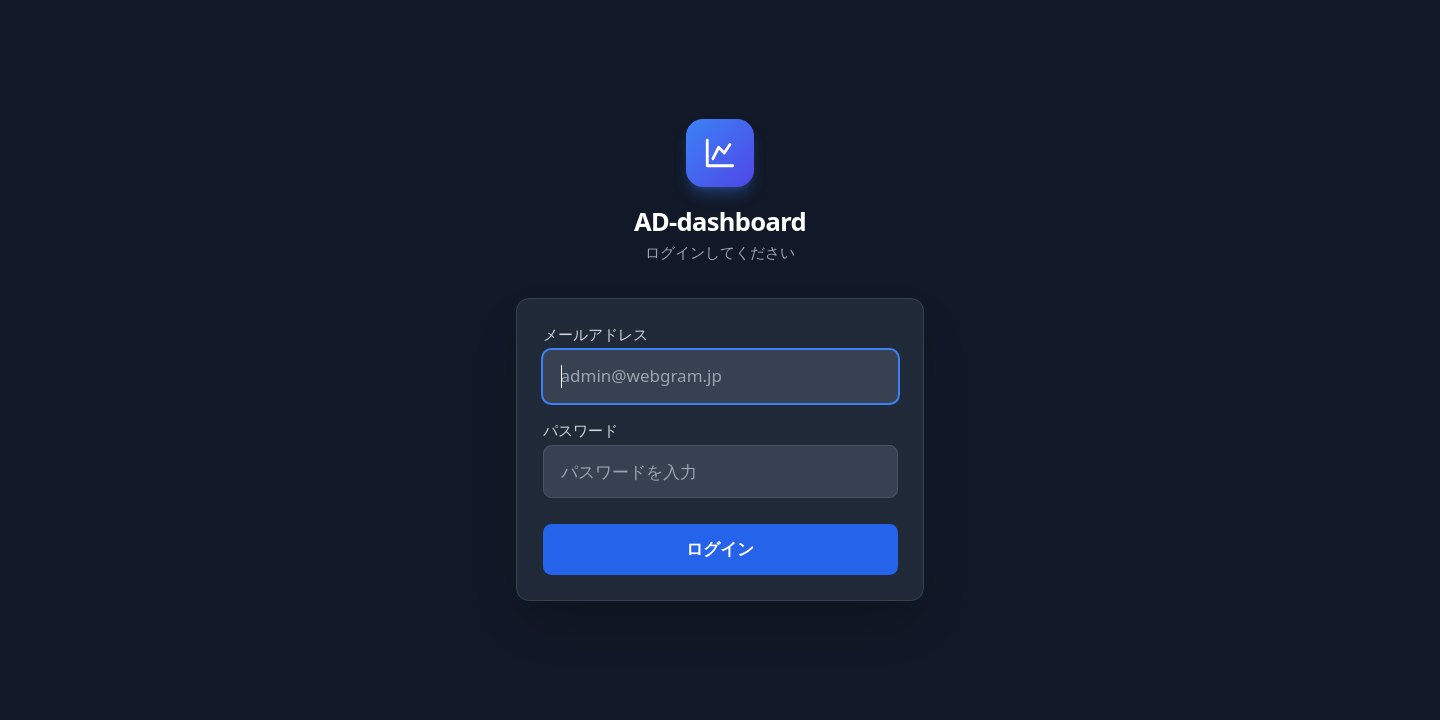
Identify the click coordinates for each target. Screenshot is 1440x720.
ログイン (720, 548)
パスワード (580, 430)
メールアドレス (595, 334)
